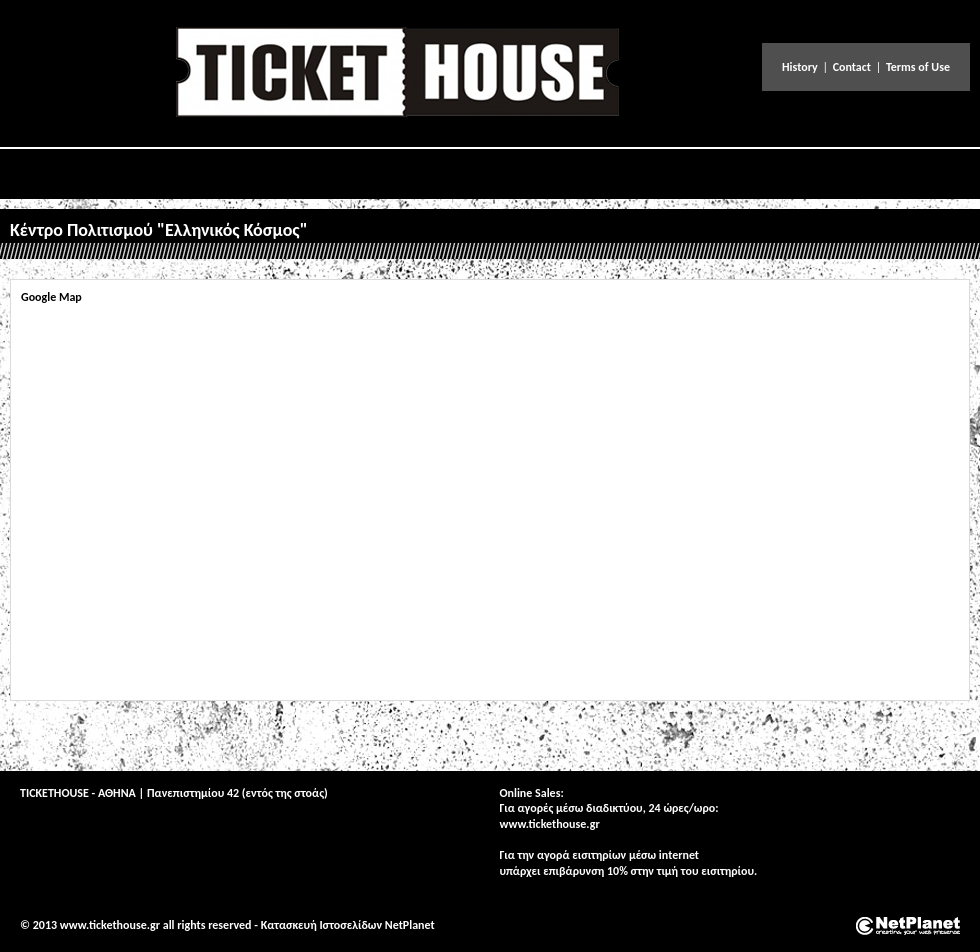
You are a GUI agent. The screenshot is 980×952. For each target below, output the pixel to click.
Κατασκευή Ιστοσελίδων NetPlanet (348, 925)
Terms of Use (918, 67)
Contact (852, 67)
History (800, 67)
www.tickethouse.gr (549, 824)
